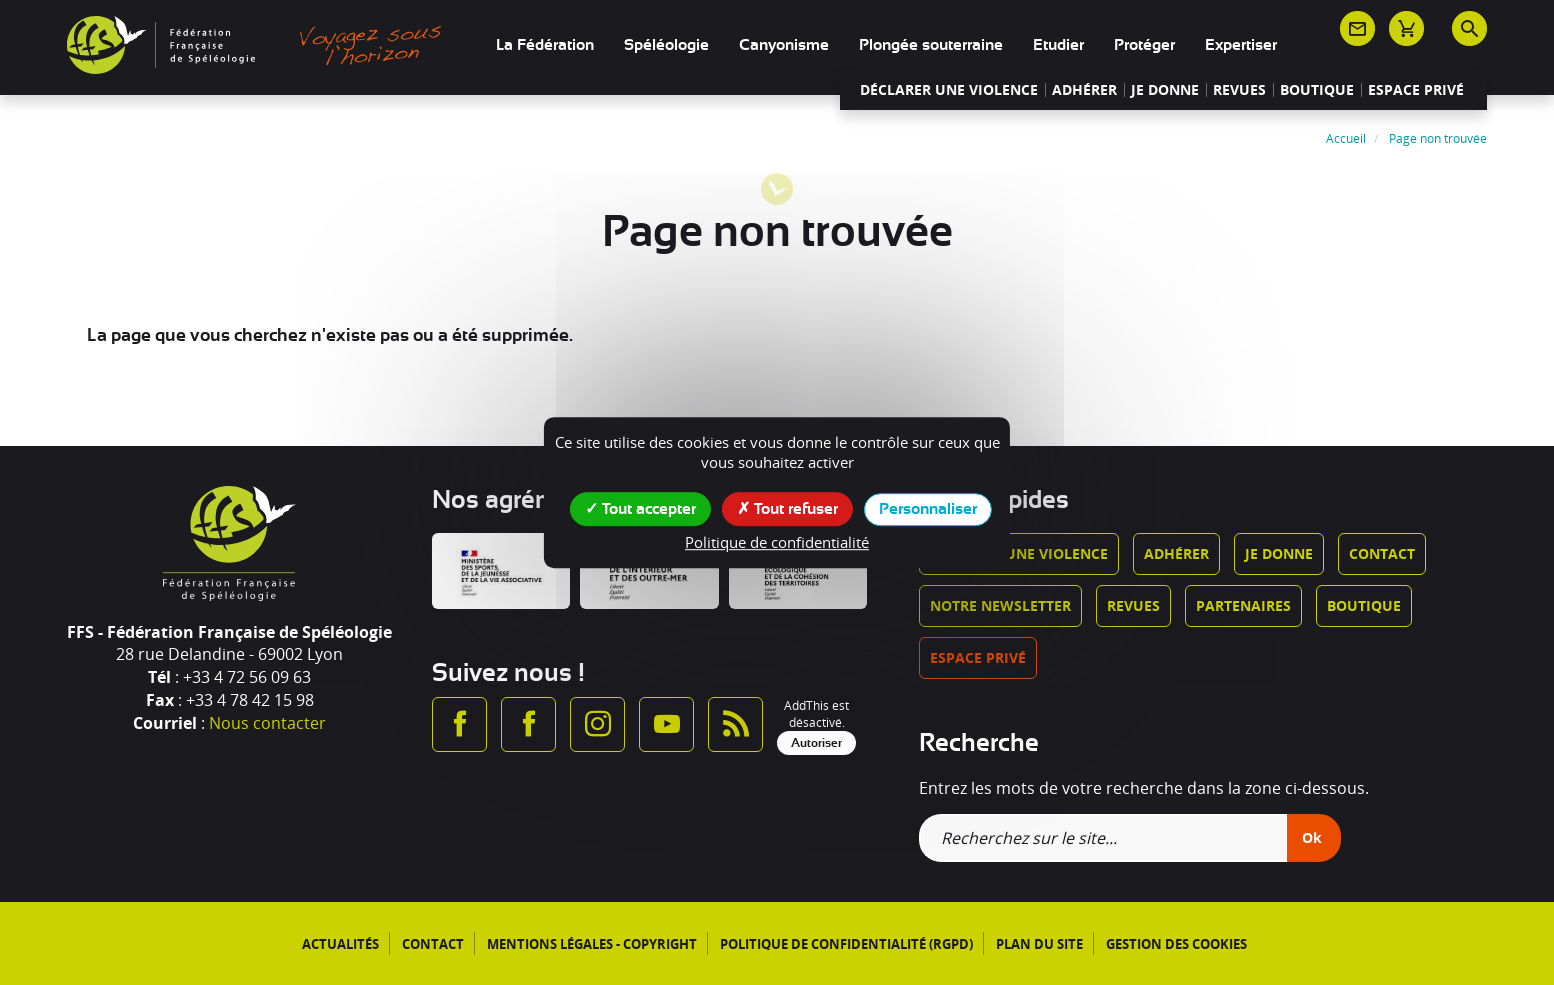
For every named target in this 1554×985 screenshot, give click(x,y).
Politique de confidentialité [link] (777, 542)
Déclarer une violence (949, 90)
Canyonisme (784, 45)
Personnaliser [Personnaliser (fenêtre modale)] (928, 509)
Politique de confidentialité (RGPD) (846, 944)
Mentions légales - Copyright (592, 944)
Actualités (340, 944)
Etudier (1058, 45)
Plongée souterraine (931, 45)
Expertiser (1241, 45)
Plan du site (1039, 944)
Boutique (1317, 90)
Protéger (1144, 45)
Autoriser (816, 743)
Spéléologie (666, 45)
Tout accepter (640, 508)
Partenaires (1243, 605)
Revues (1239, 90)
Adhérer (1084, 90)
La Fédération (545, 45)
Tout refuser (787, 508)
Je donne (1165, 90)
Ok (1312, 837)
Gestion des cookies (1176, 944)
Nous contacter (267, 723)
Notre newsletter (1000, 605)
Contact (1382, 553)
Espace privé (1416, 90)
